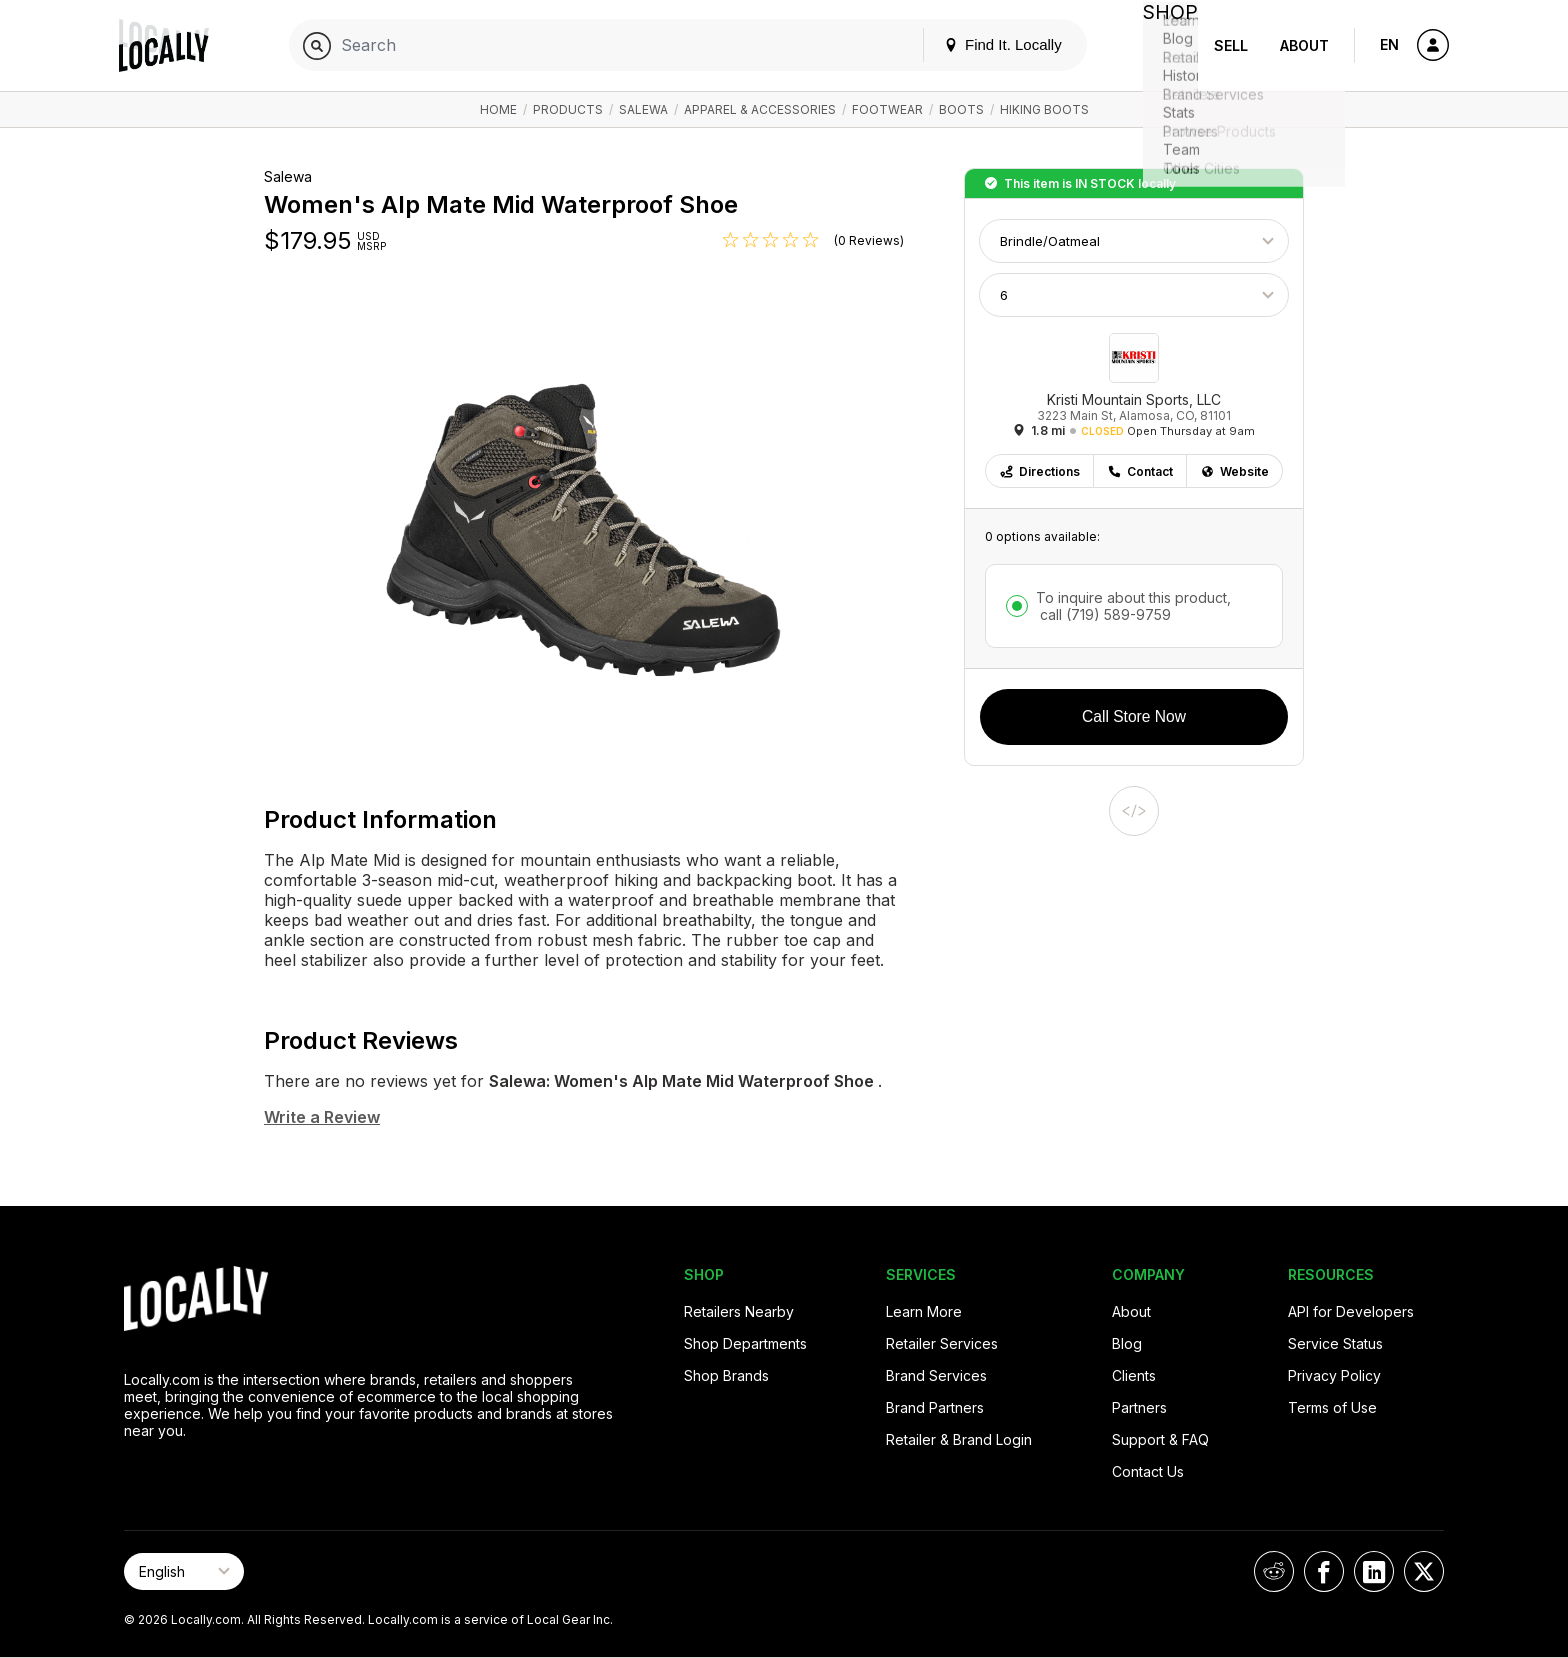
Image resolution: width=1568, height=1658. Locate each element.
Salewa (643, 109)
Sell (1231, 45)
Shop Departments (745, 1343)
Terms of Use (1332, 1407)
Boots (961, 109)
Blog (1127, 1343)
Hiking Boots (1044, 109)
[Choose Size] (1134, 295)
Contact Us (1148, 1471)
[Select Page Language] (184, 1571)
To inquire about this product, (1133, 606)
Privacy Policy (1334, 1375)
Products (568, 109)
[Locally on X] (1424, 1571)
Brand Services (936, 1375)
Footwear (887, 109)
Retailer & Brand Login (959, 1439)
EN (1389, 44)
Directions (1039, 471)
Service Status (1335, 1343)
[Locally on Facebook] (1324, 1571)
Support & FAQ (1160, 1439)
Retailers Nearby (739, 1311)
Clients (1134, 1375)
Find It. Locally (986, 44)
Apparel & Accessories (760, 109)
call (1103, 614)
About (1304, 45)
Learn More (924, 1311)
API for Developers (1351, 1311)
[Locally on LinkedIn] (1374, 1571)
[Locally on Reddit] (1274, 1571)
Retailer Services (942, 1343)
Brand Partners (935, 1407)
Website (1234, 471)
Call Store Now (1134, 716)
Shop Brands (726, 1375)
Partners (1139, 1407)
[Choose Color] (1134, 241)
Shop (1162, 45)
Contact (1140, 471)
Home (498, 109)
